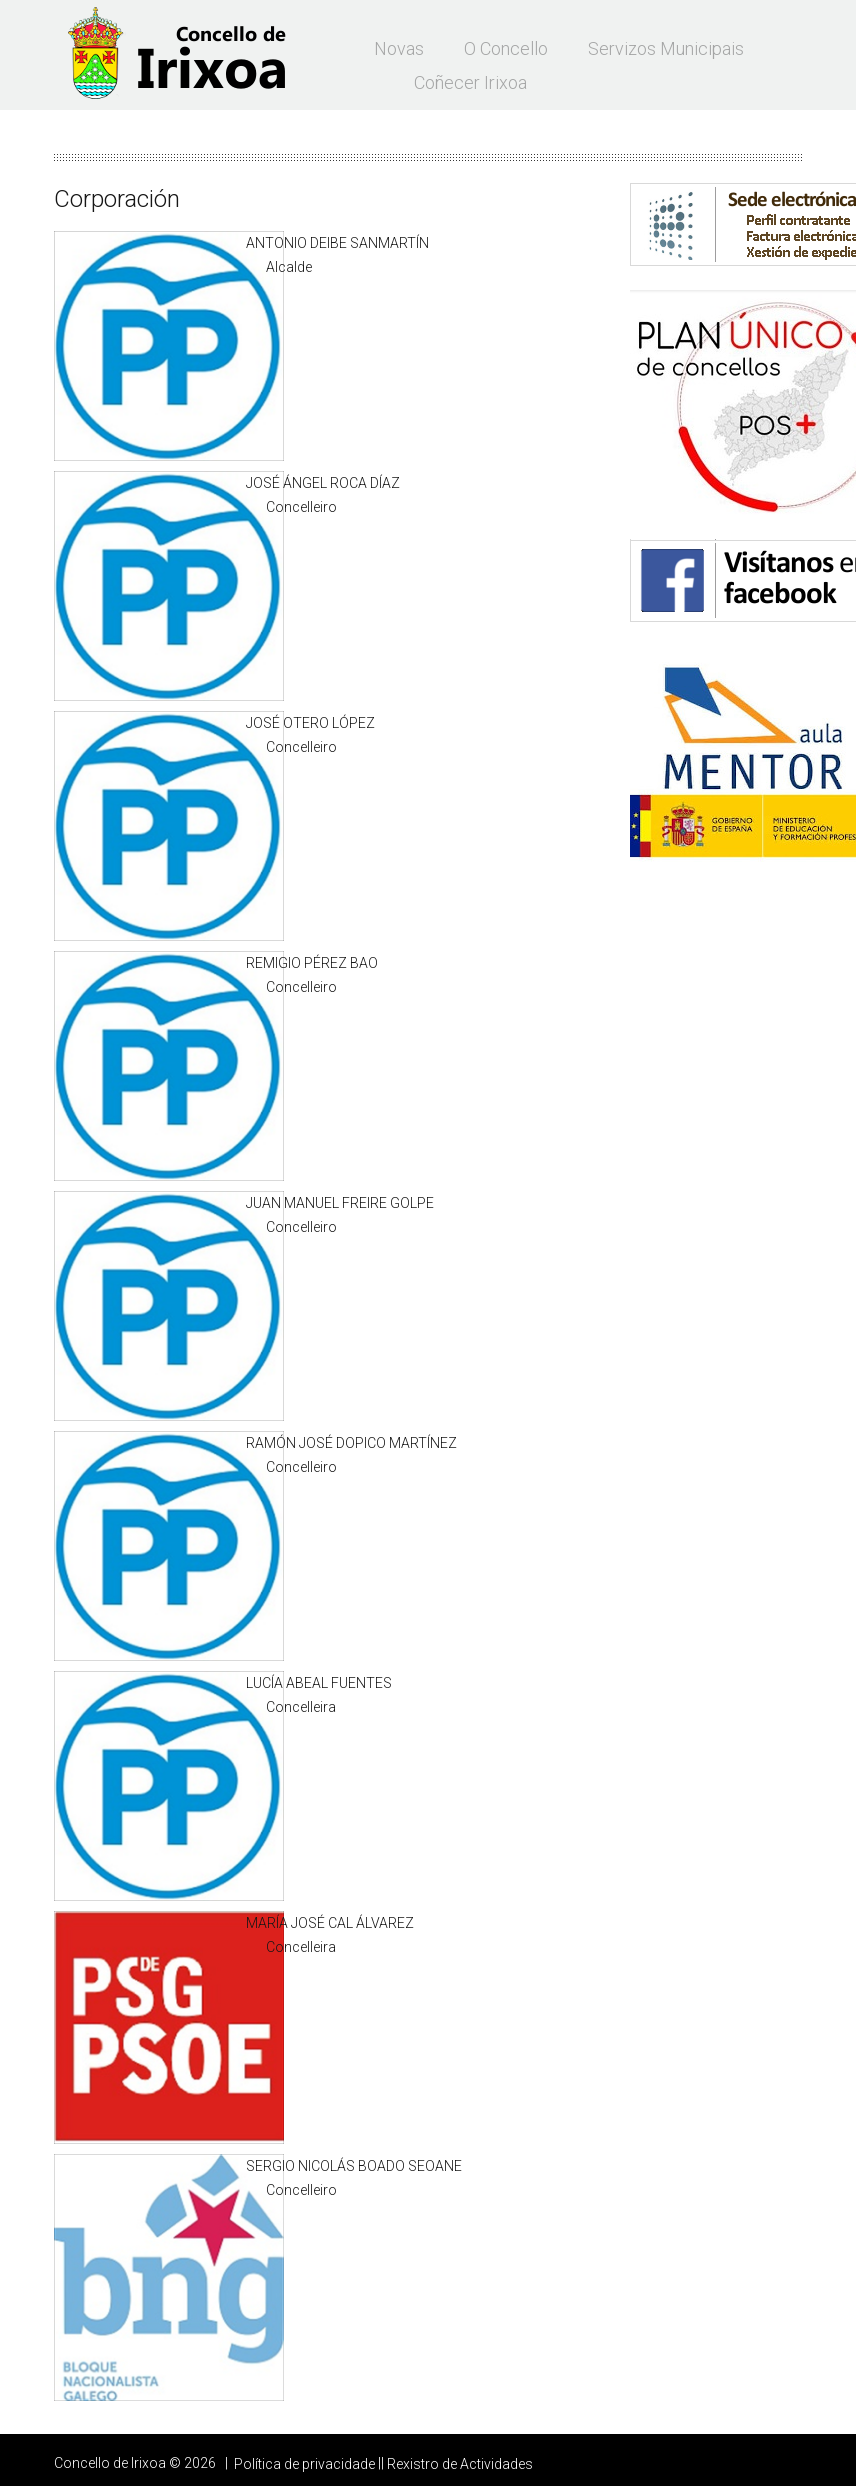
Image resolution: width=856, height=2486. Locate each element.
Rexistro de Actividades (460, 2464)
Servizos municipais (666, 48)
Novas (399, 48)
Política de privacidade (304, 2464)
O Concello (506, 48)
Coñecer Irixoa (470, 82)
